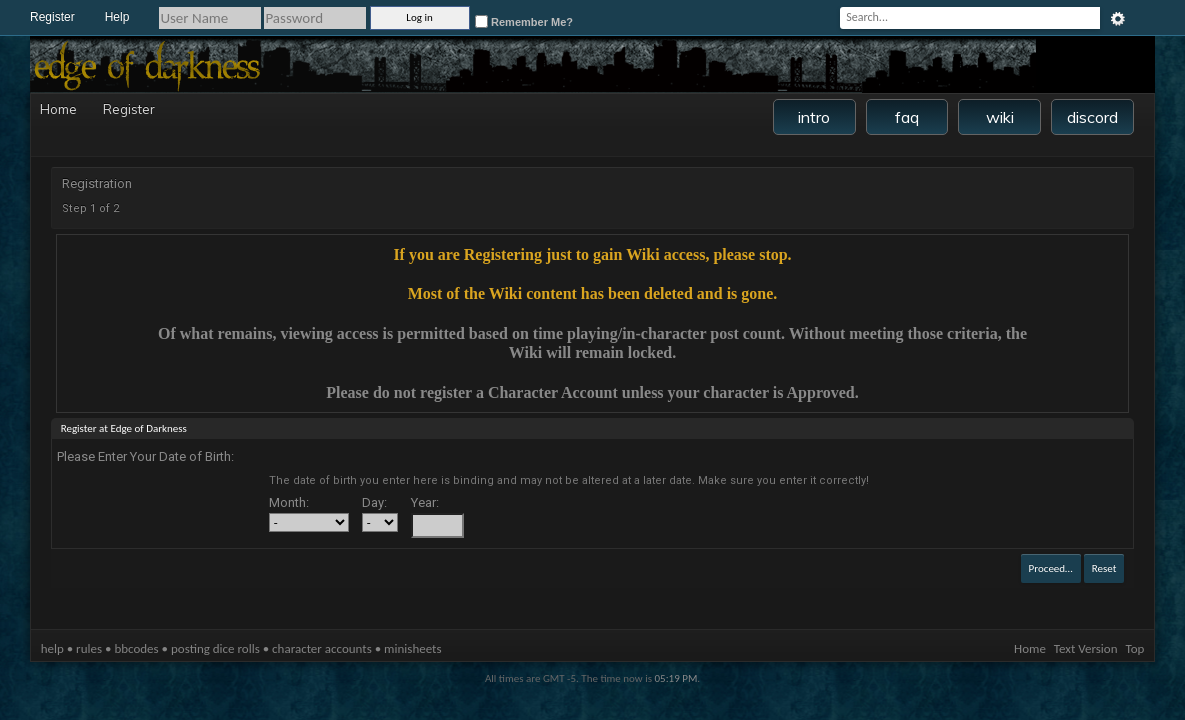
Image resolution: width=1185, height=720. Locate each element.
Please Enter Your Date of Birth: (145, 456)
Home (55, 109)
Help (117, 17)
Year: (425, 502)
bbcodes (136, 648)
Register (52, 17)
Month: (289, 502)
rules (89, 648)
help (52, 648)
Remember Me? (524, 22)
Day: (374, 502)
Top (1135, 648)
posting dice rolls (215, 648)
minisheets (412, 648)
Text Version (1086, 648)
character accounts (322, 648)
